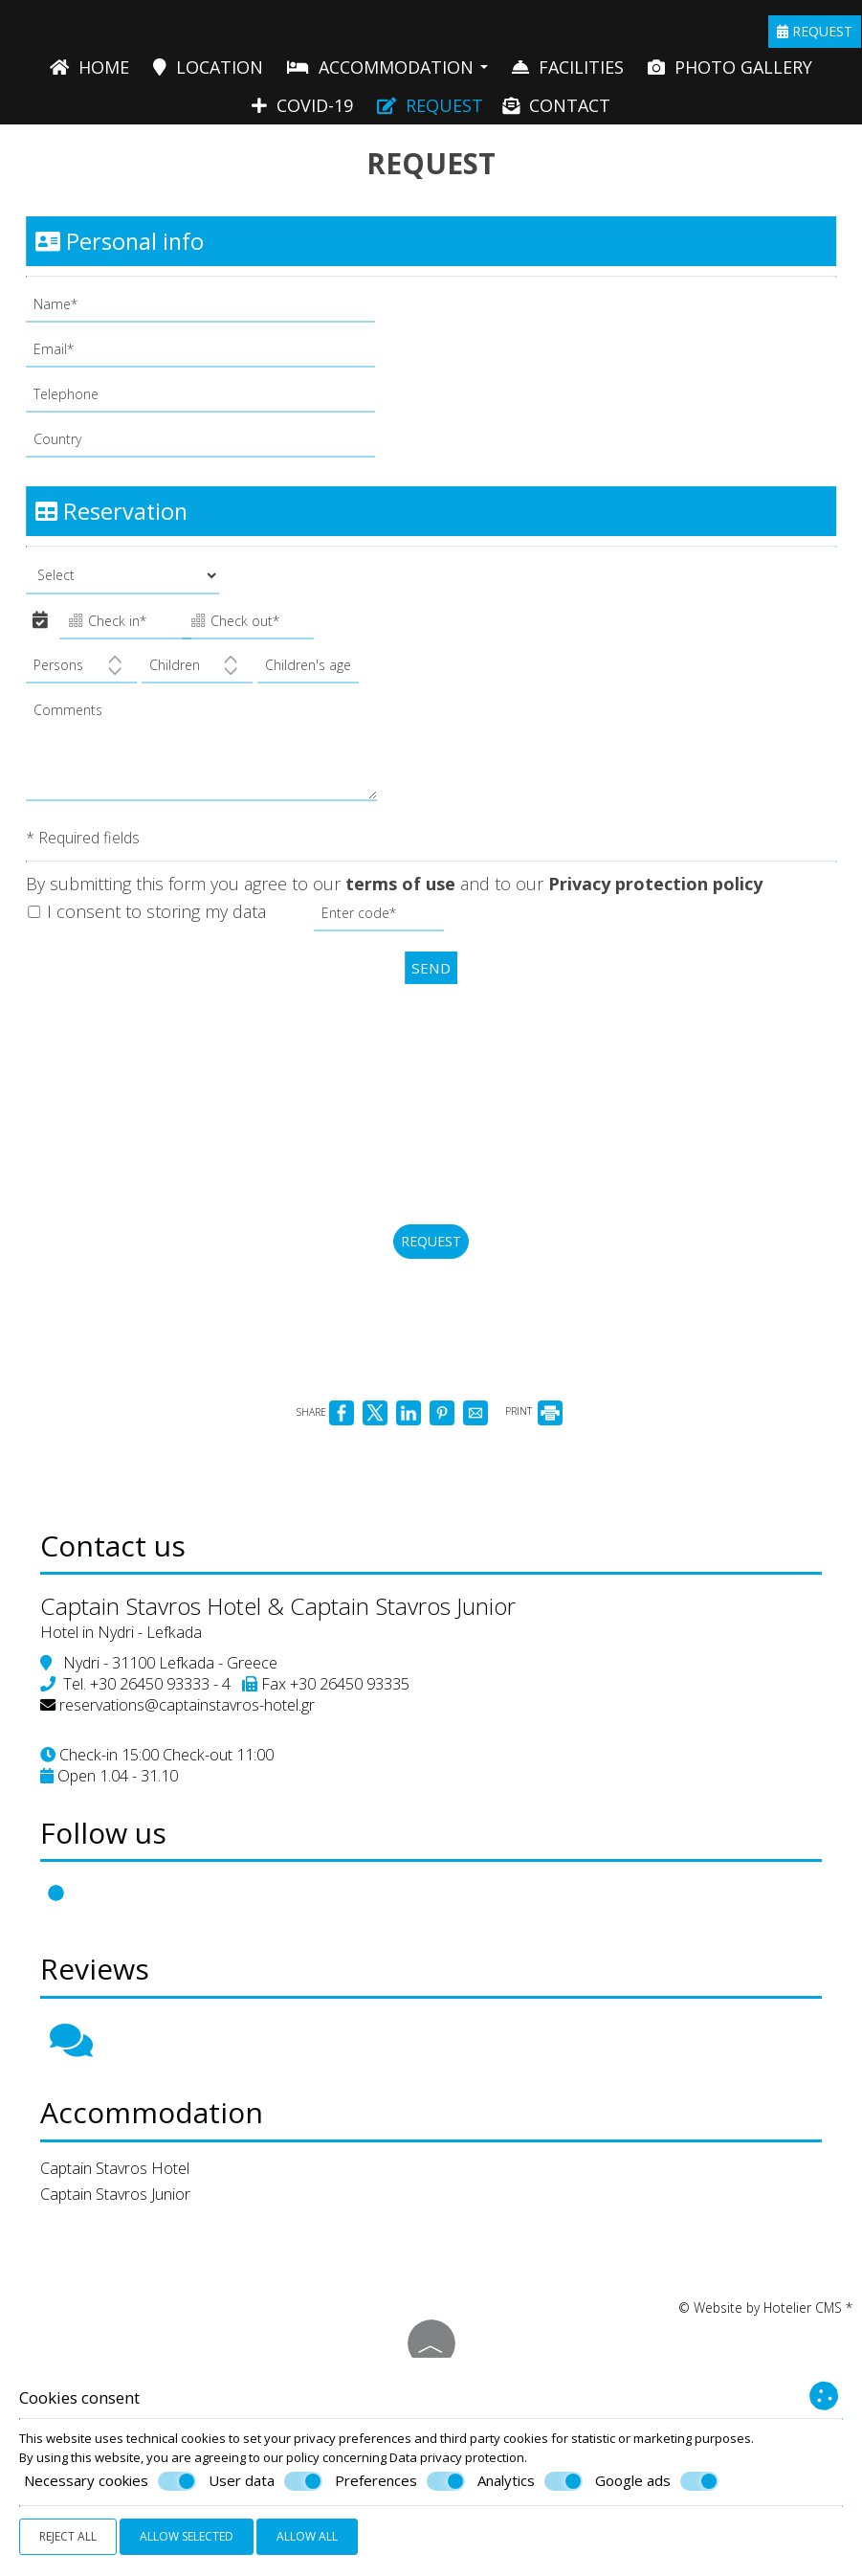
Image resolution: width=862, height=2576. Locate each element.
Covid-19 (302, 112)
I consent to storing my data (150, 926)
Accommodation (387, 71)
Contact (556, 112)
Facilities (568, 71)
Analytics (530, 2481)
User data (265, 2481)
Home (89, 71)
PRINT (534, 1458)
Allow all (307, 2536)
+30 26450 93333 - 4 (168, 1747)
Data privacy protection (456, 2457)
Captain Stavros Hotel (122, 2254)
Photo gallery (730, 71)
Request (815, 35)
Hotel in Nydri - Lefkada (129, 1695)
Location (208, 71)
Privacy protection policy (658, 897)
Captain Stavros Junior (123, 2280)
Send (431, 982)
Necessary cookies (110, 2481)
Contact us (120, 1602)
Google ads (656, 2481)
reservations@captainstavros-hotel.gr (194, 1768)
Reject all (68, 2536)
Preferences (400, 2481)
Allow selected (186, 2536)
